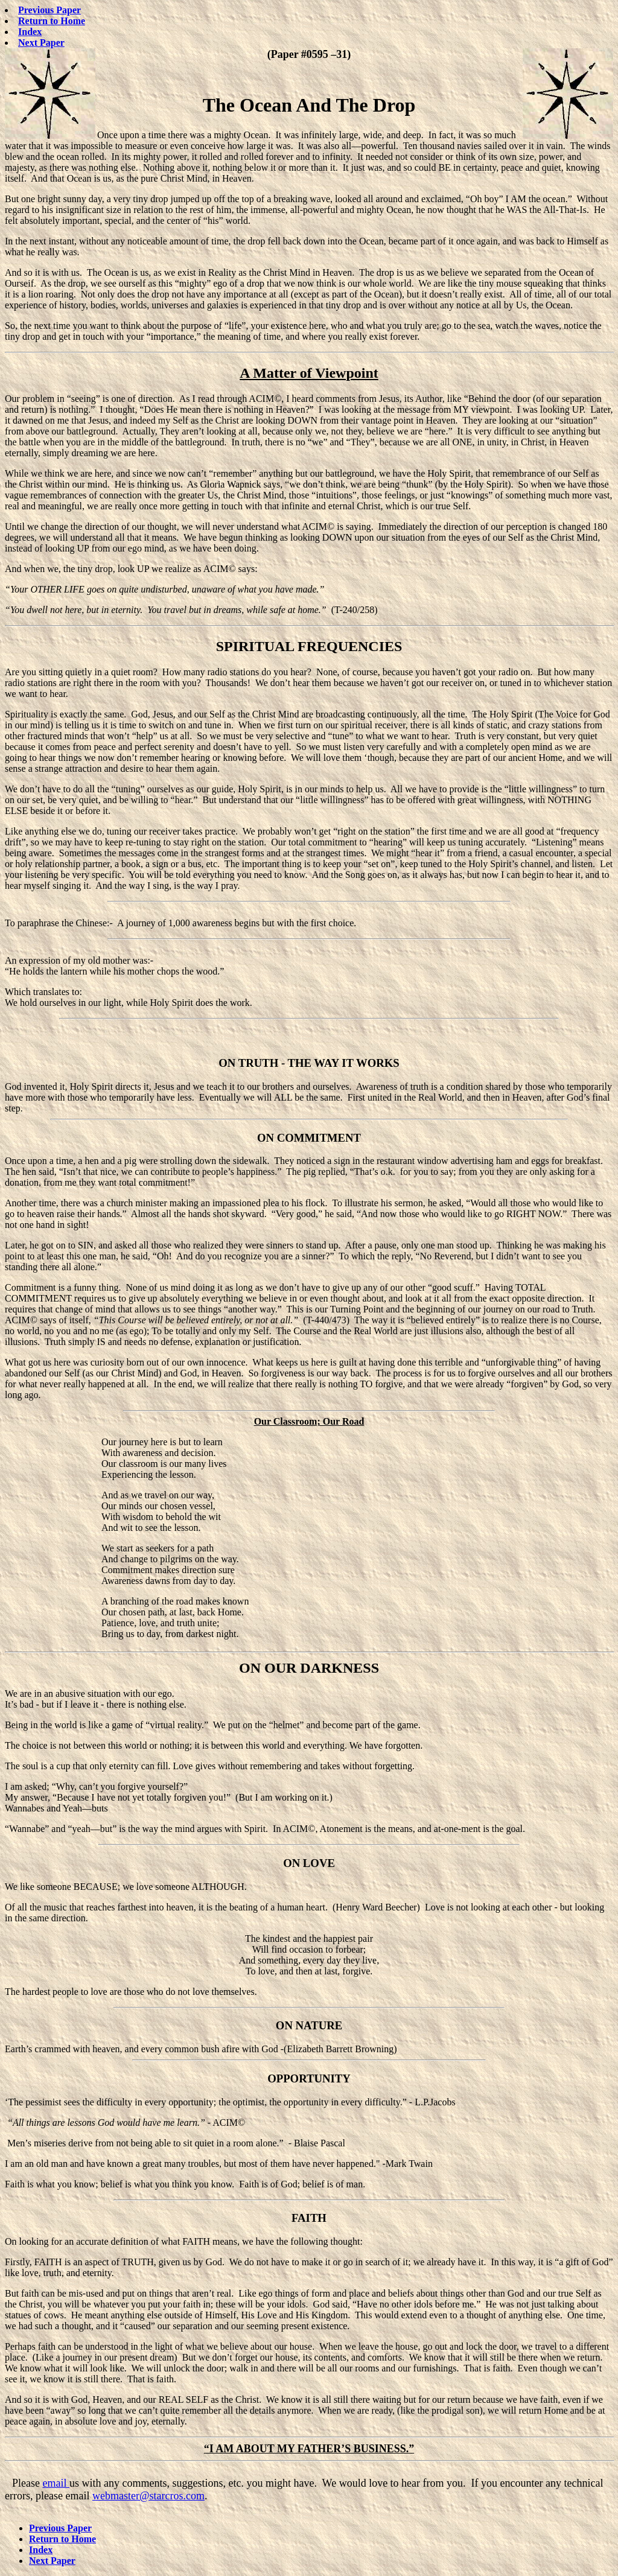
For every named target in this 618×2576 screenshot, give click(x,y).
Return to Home (51, 21)
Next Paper (41, 42)
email (55, 2483)
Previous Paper (49, 10)
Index (30, 32)
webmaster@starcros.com (148, 2496)
